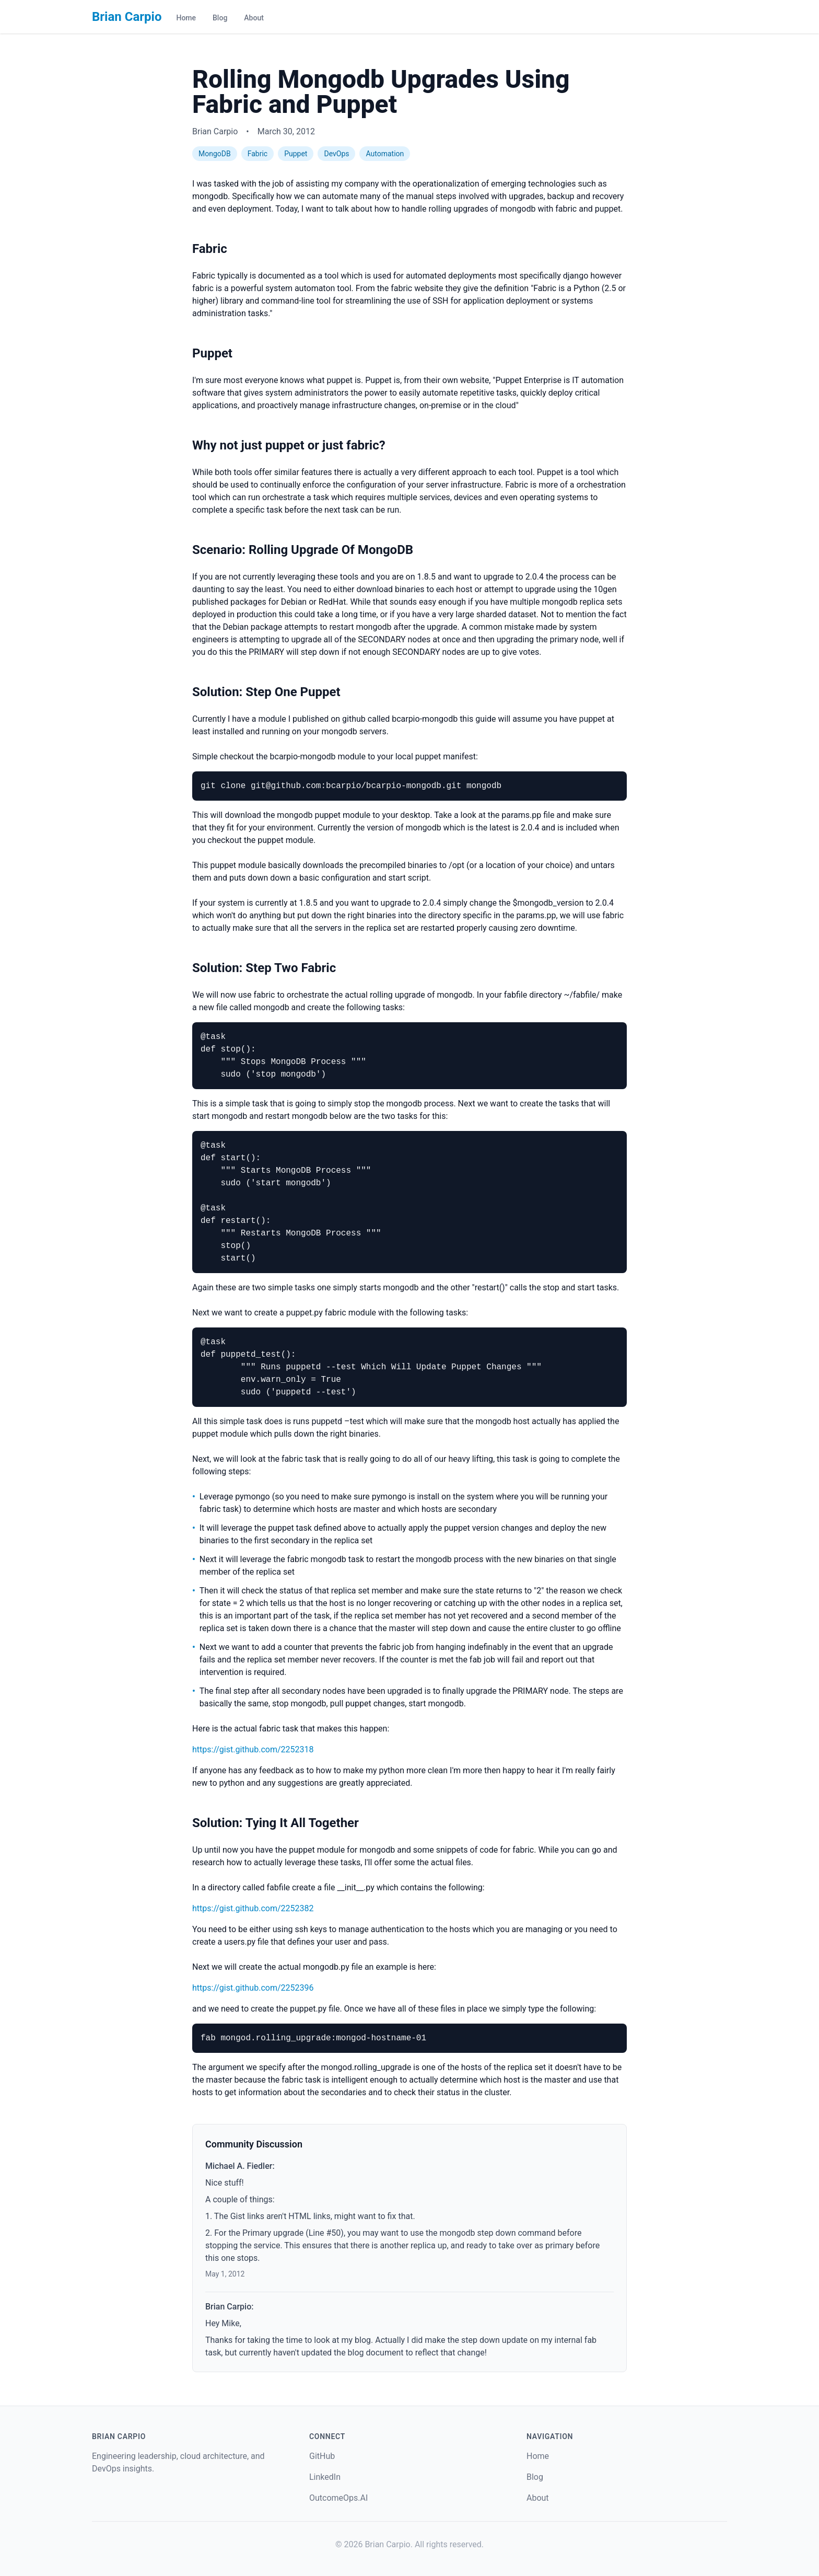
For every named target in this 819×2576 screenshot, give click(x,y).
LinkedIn (325, 2477)
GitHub (322, 2456)
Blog (220, 18)
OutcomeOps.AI (338, 2498)
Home (186, 18)
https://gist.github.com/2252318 (252, 1749)
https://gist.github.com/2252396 (252, 1988)
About (254, 18)
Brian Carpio (126, 16)
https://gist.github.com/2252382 (252, 1908)
